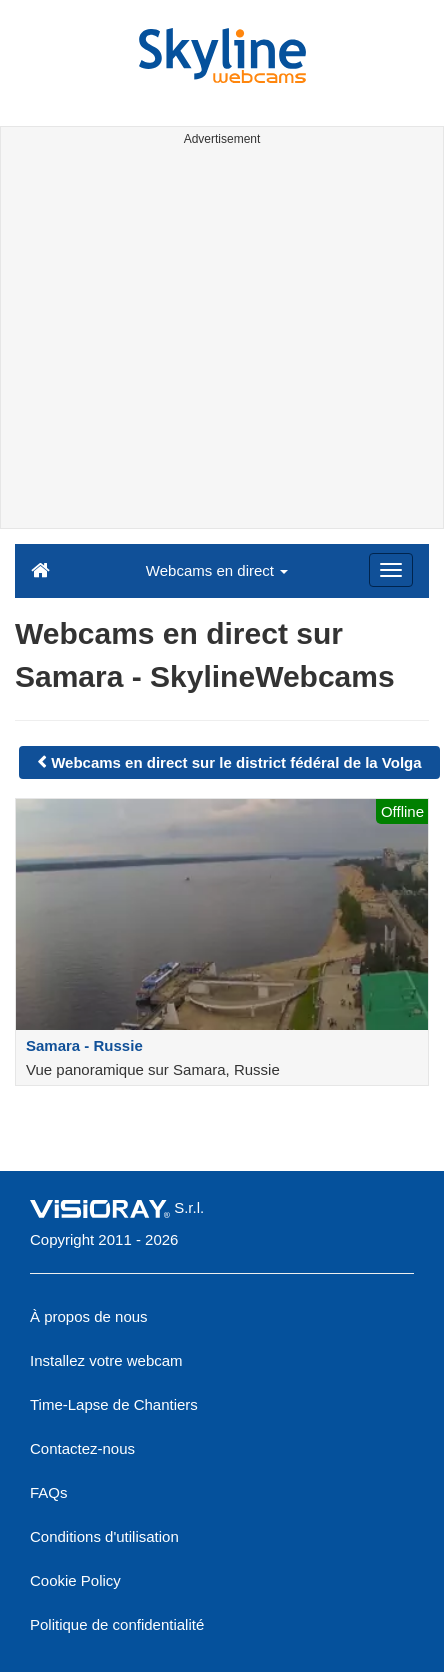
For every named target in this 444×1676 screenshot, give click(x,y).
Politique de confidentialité (117, 1624)
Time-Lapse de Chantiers (114, 1404)
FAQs (49, 1492)
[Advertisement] (187, 340)
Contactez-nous (82, 1448)
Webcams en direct (217, 570)
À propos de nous (89, 1316)
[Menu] (391, 570)
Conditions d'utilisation (104, 1536)
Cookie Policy (75, 1580)
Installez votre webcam (106, 1360)
